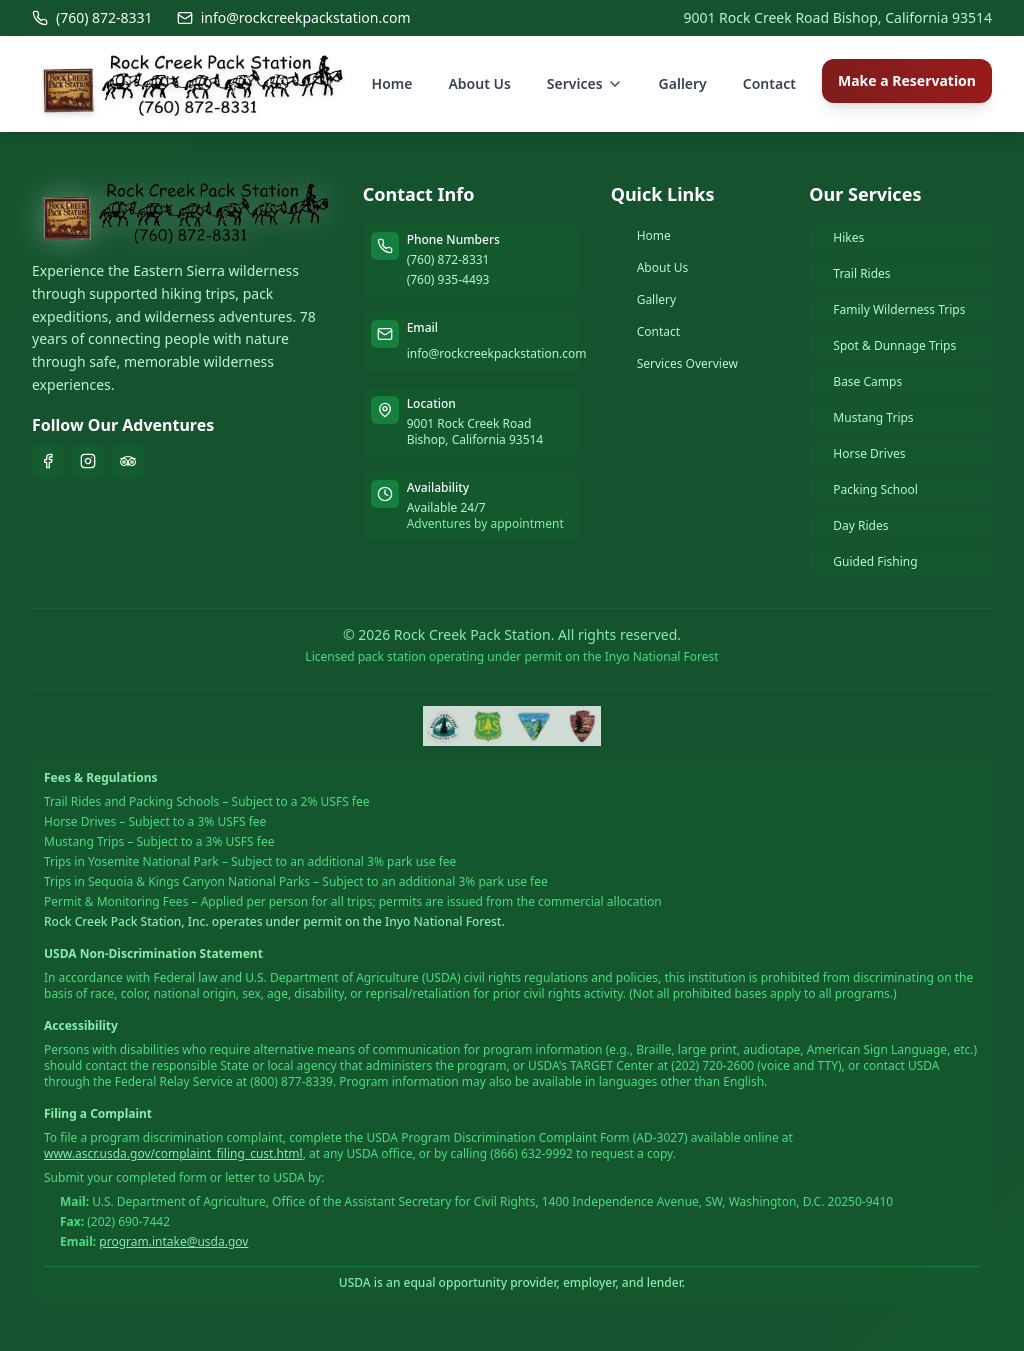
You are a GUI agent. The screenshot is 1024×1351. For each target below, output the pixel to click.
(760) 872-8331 (92, 17)
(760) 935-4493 (448, 280)
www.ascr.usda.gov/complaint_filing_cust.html (173, 1153)
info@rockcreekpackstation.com (294, 17)
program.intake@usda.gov (173, 1241)
